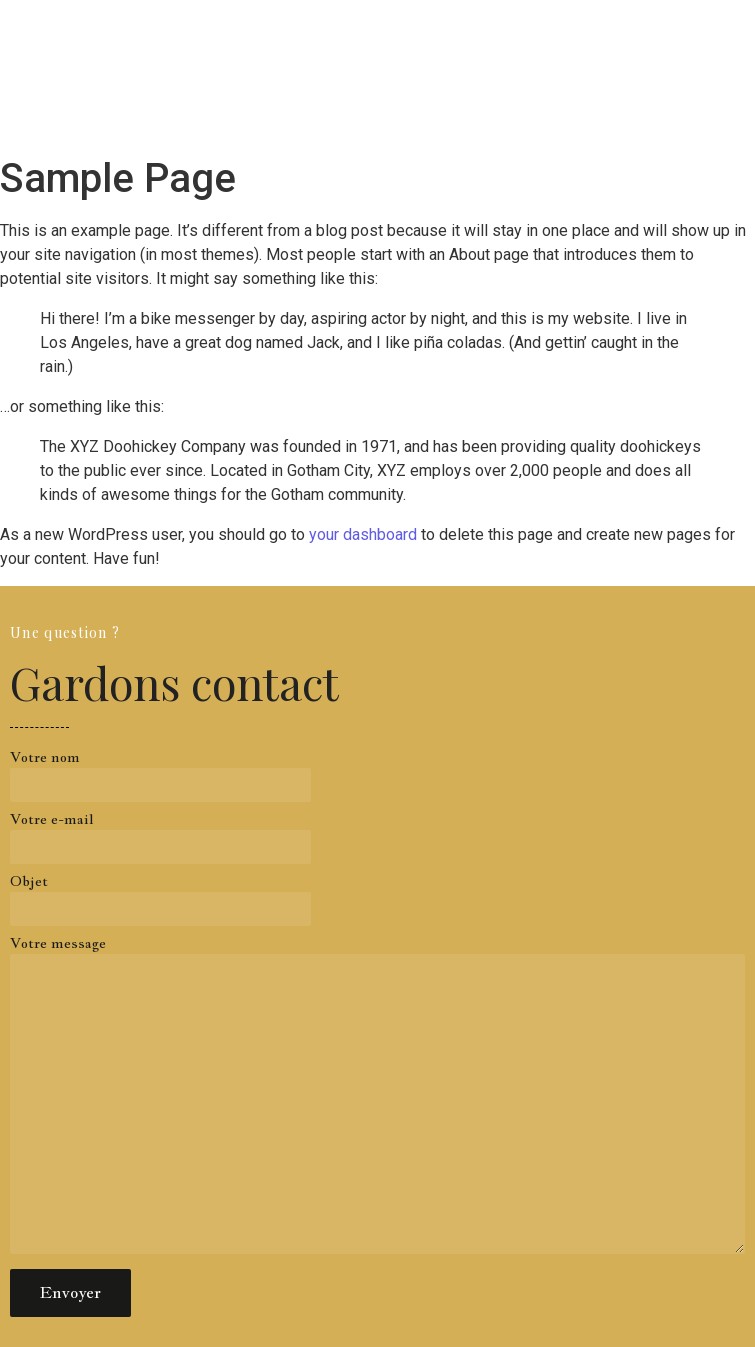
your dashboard (363, 534)
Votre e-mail (377, 843)
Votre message (377, 1101)
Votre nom (377, 781)
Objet (377, 905)
